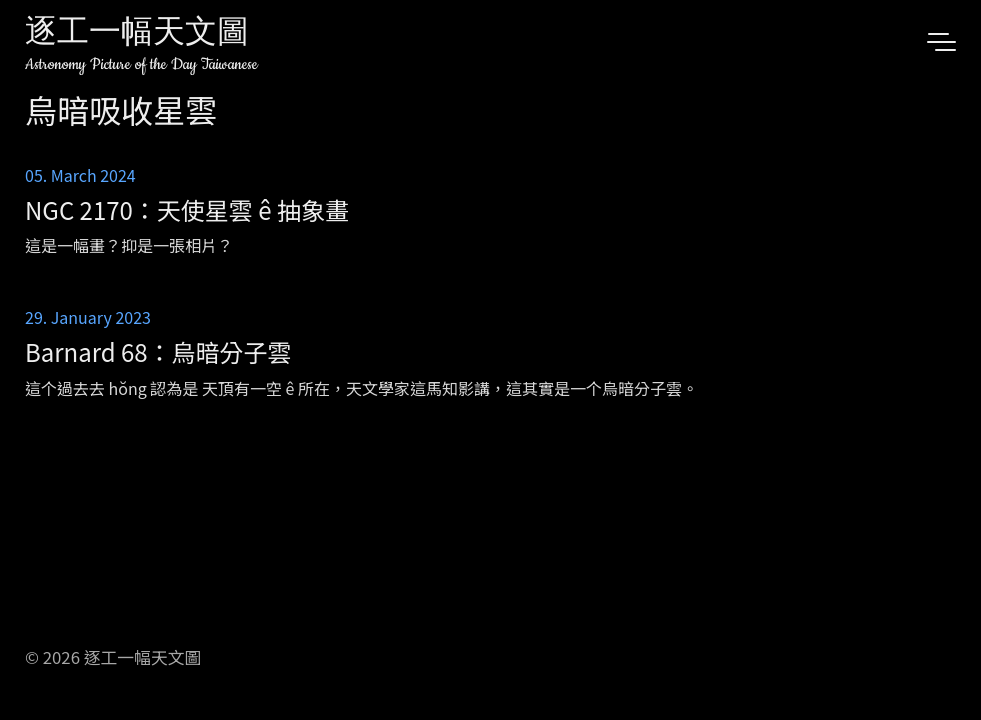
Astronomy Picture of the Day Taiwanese (141, 64)
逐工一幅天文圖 (137, 34)
